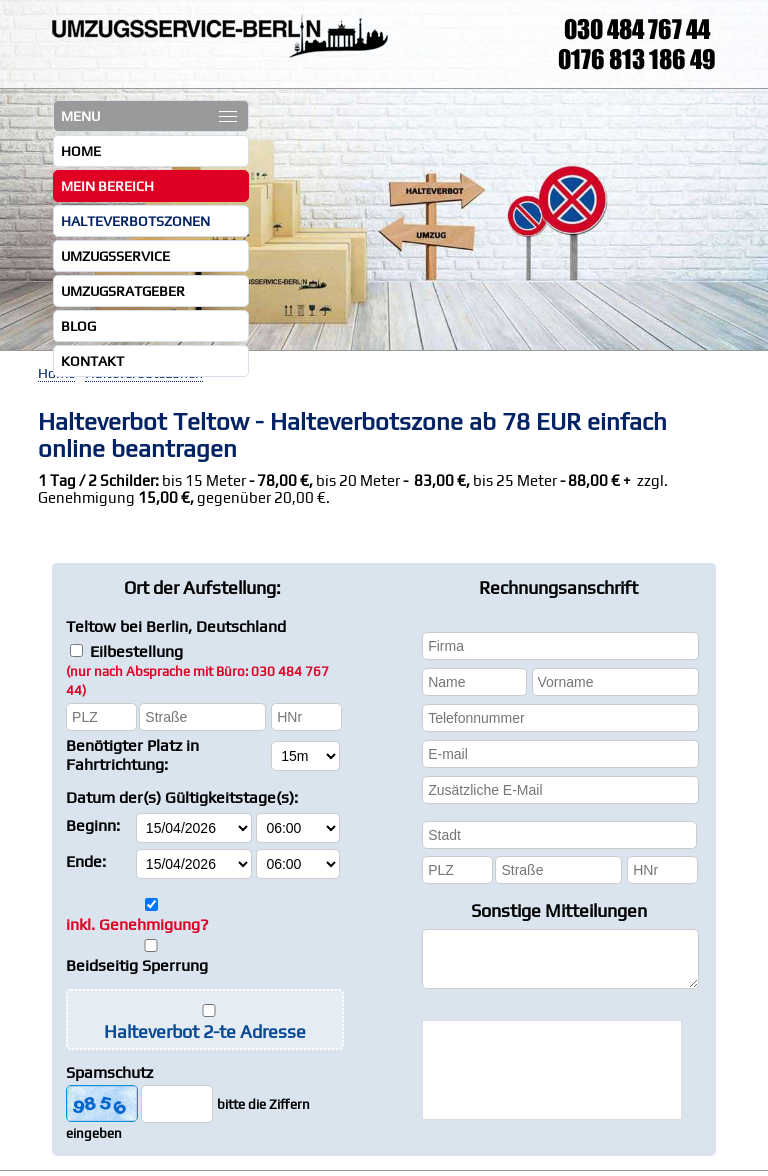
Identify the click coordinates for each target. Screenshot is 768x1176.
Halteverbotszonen (135, 221)
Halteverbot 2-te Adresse (205, 1031)
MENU (149, 116)
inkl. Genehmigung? (137, 924)
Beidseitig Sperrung (137, 965)
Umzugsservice (115, 256)
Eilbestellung (197, 670)
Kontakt (92, 361)
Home (81, 151)
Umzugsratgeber (123, 291)
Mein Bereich (107, 186)
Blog (78, 326)
